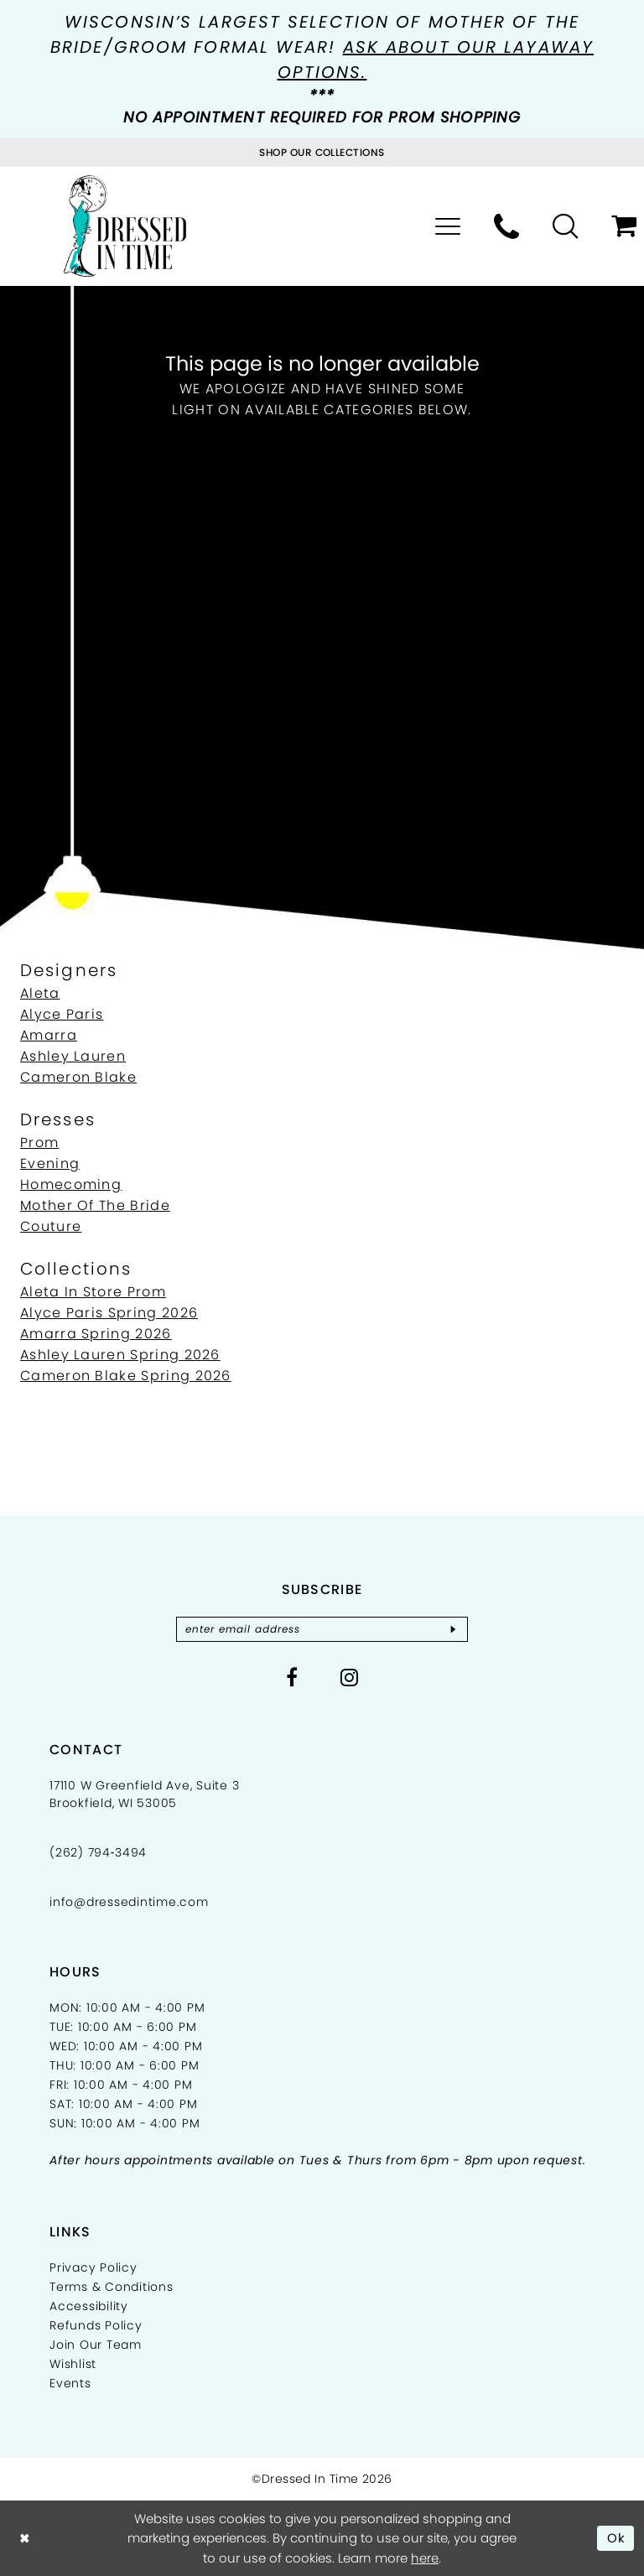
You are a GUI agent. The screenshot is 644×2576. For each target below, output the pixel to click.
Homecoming (71, 1184)
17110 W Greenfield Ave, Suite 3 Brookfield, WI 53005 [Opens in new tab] (144, 1794)
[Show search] (565, 226)
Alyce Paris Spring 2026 (109, 1312)
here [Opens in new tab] (425, 2558)
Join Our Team (95, 2344)
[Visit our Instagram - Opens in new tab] (349, 1677)
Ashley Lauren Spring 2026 (120, 1354)
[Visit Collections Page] (322, 152)
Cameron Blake (78, 1077)
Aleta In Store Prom (93, 1291)
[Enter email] (322, 1629)
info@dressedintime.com (129, 1901)
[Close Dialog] (24, 2538)
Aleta (40, 993)
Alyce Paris (61, 1014)
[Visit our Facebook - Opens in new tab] (292, 1677)
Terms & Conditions (111, 2286)
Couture (50, 1226)
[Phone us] (506, 226)
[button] (447, 226)
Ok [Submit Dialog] (616, 2538)
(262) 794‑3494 (98, 1852)
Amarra (48, 1035)
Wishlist (72, 2363)
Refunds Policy (96, 2325)
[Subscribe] (454, 1629)
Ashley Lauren (73, 1056)
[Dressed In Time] (125, 226)
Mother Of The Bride (95, 1205)
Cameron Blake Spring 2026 (125, 1375)
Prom (39, 1142)
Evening (50, 1163)
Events (70, 2383)
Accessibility (88, 2306)
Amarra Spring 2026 (96, 1333)
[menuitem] (447, 226)
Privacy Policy (93, 2267)
